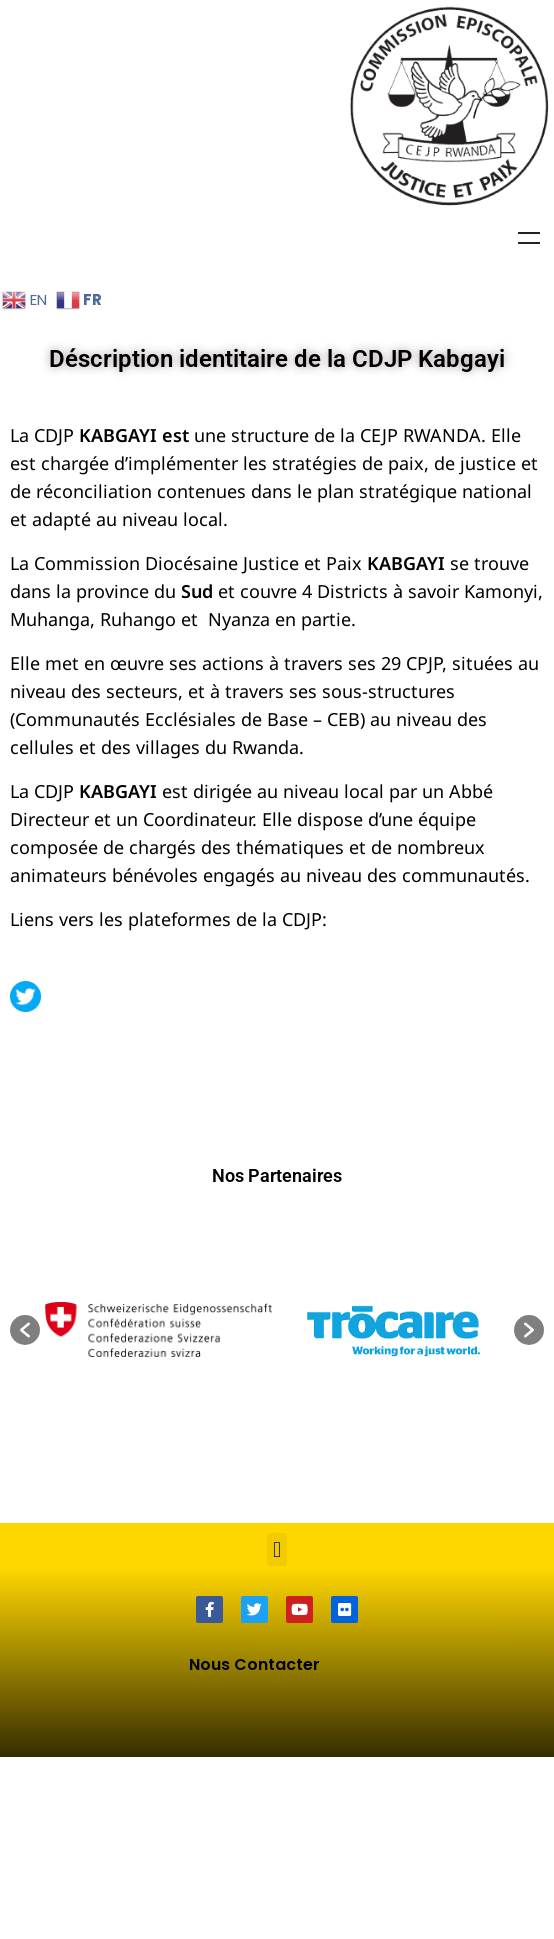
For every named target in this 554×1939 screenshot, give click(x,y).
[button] (25, 1512)
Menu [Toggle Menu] (529, 238)
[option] (395, 1511)
